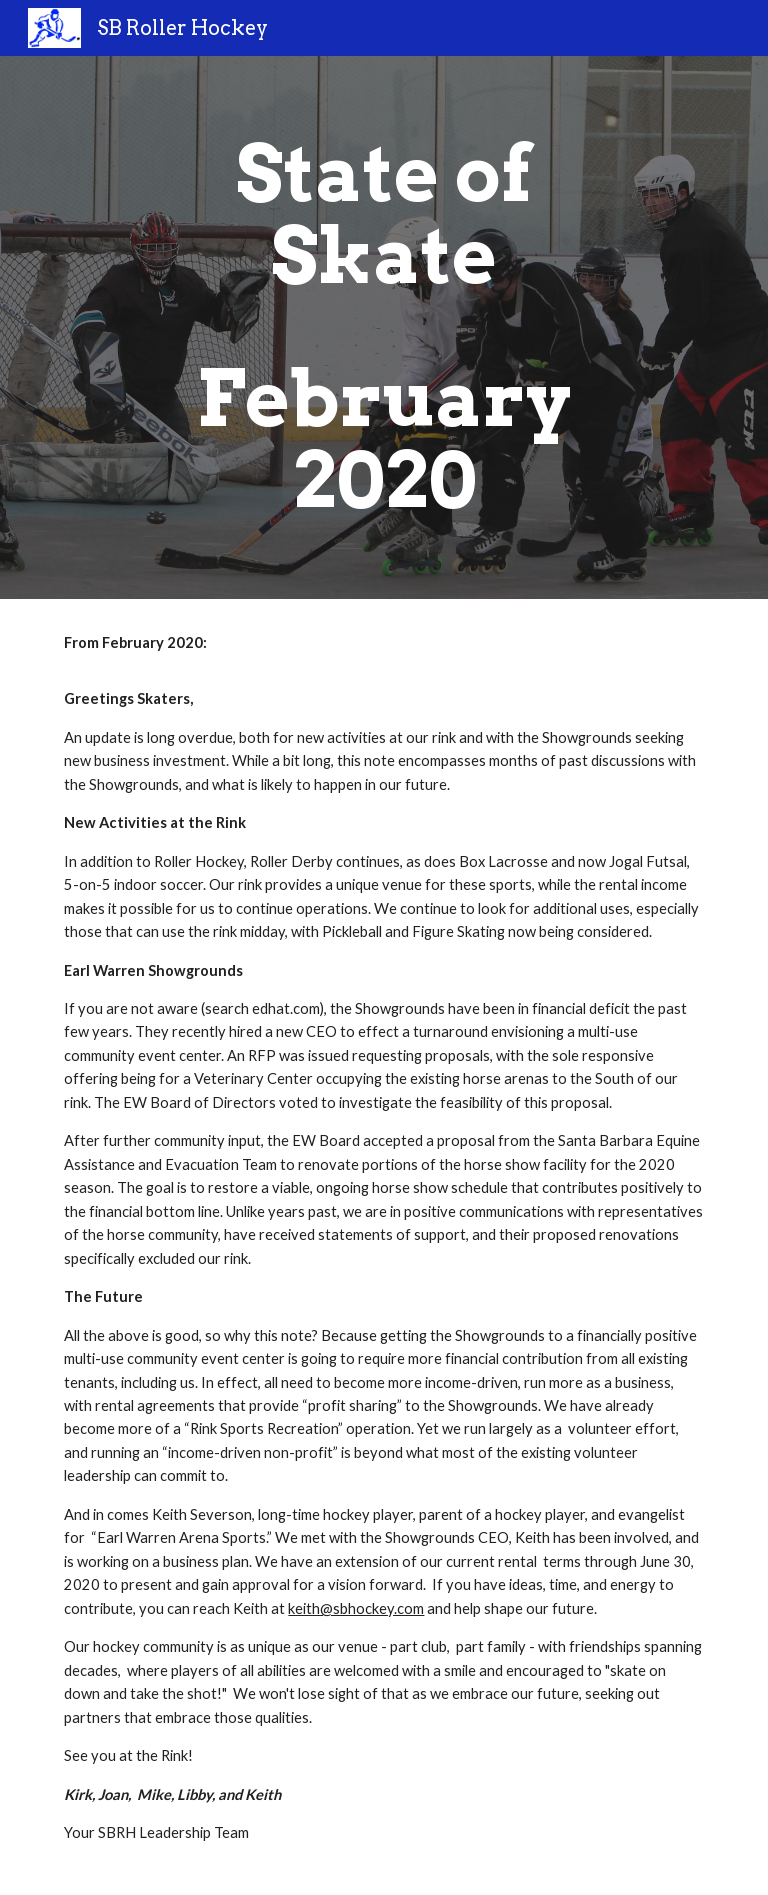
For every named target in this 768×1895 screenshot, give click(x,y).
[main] (383, 327)
